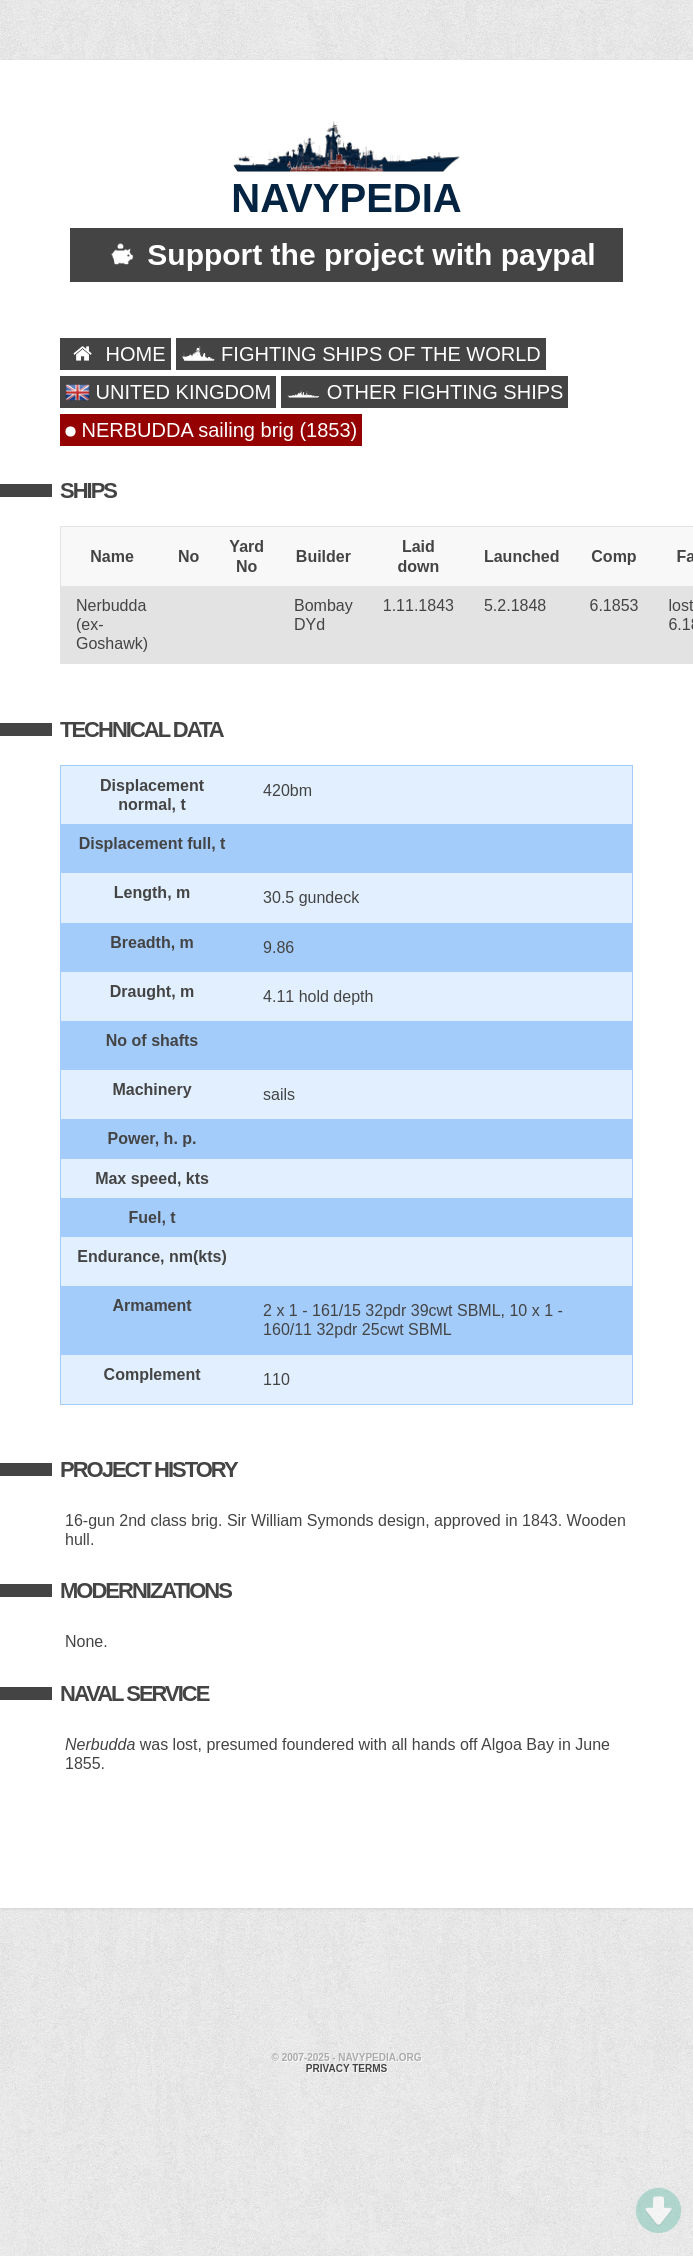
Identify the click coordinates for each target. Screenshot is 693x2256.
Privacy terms (346, 2068)
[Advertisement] (211, 1983)
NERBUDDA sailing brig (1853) (211, 430)
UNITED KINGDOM (168, 392)
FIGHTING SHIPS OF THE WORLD (361, 354)
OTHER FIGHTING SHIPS (424, 392)
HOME (115, 354)
